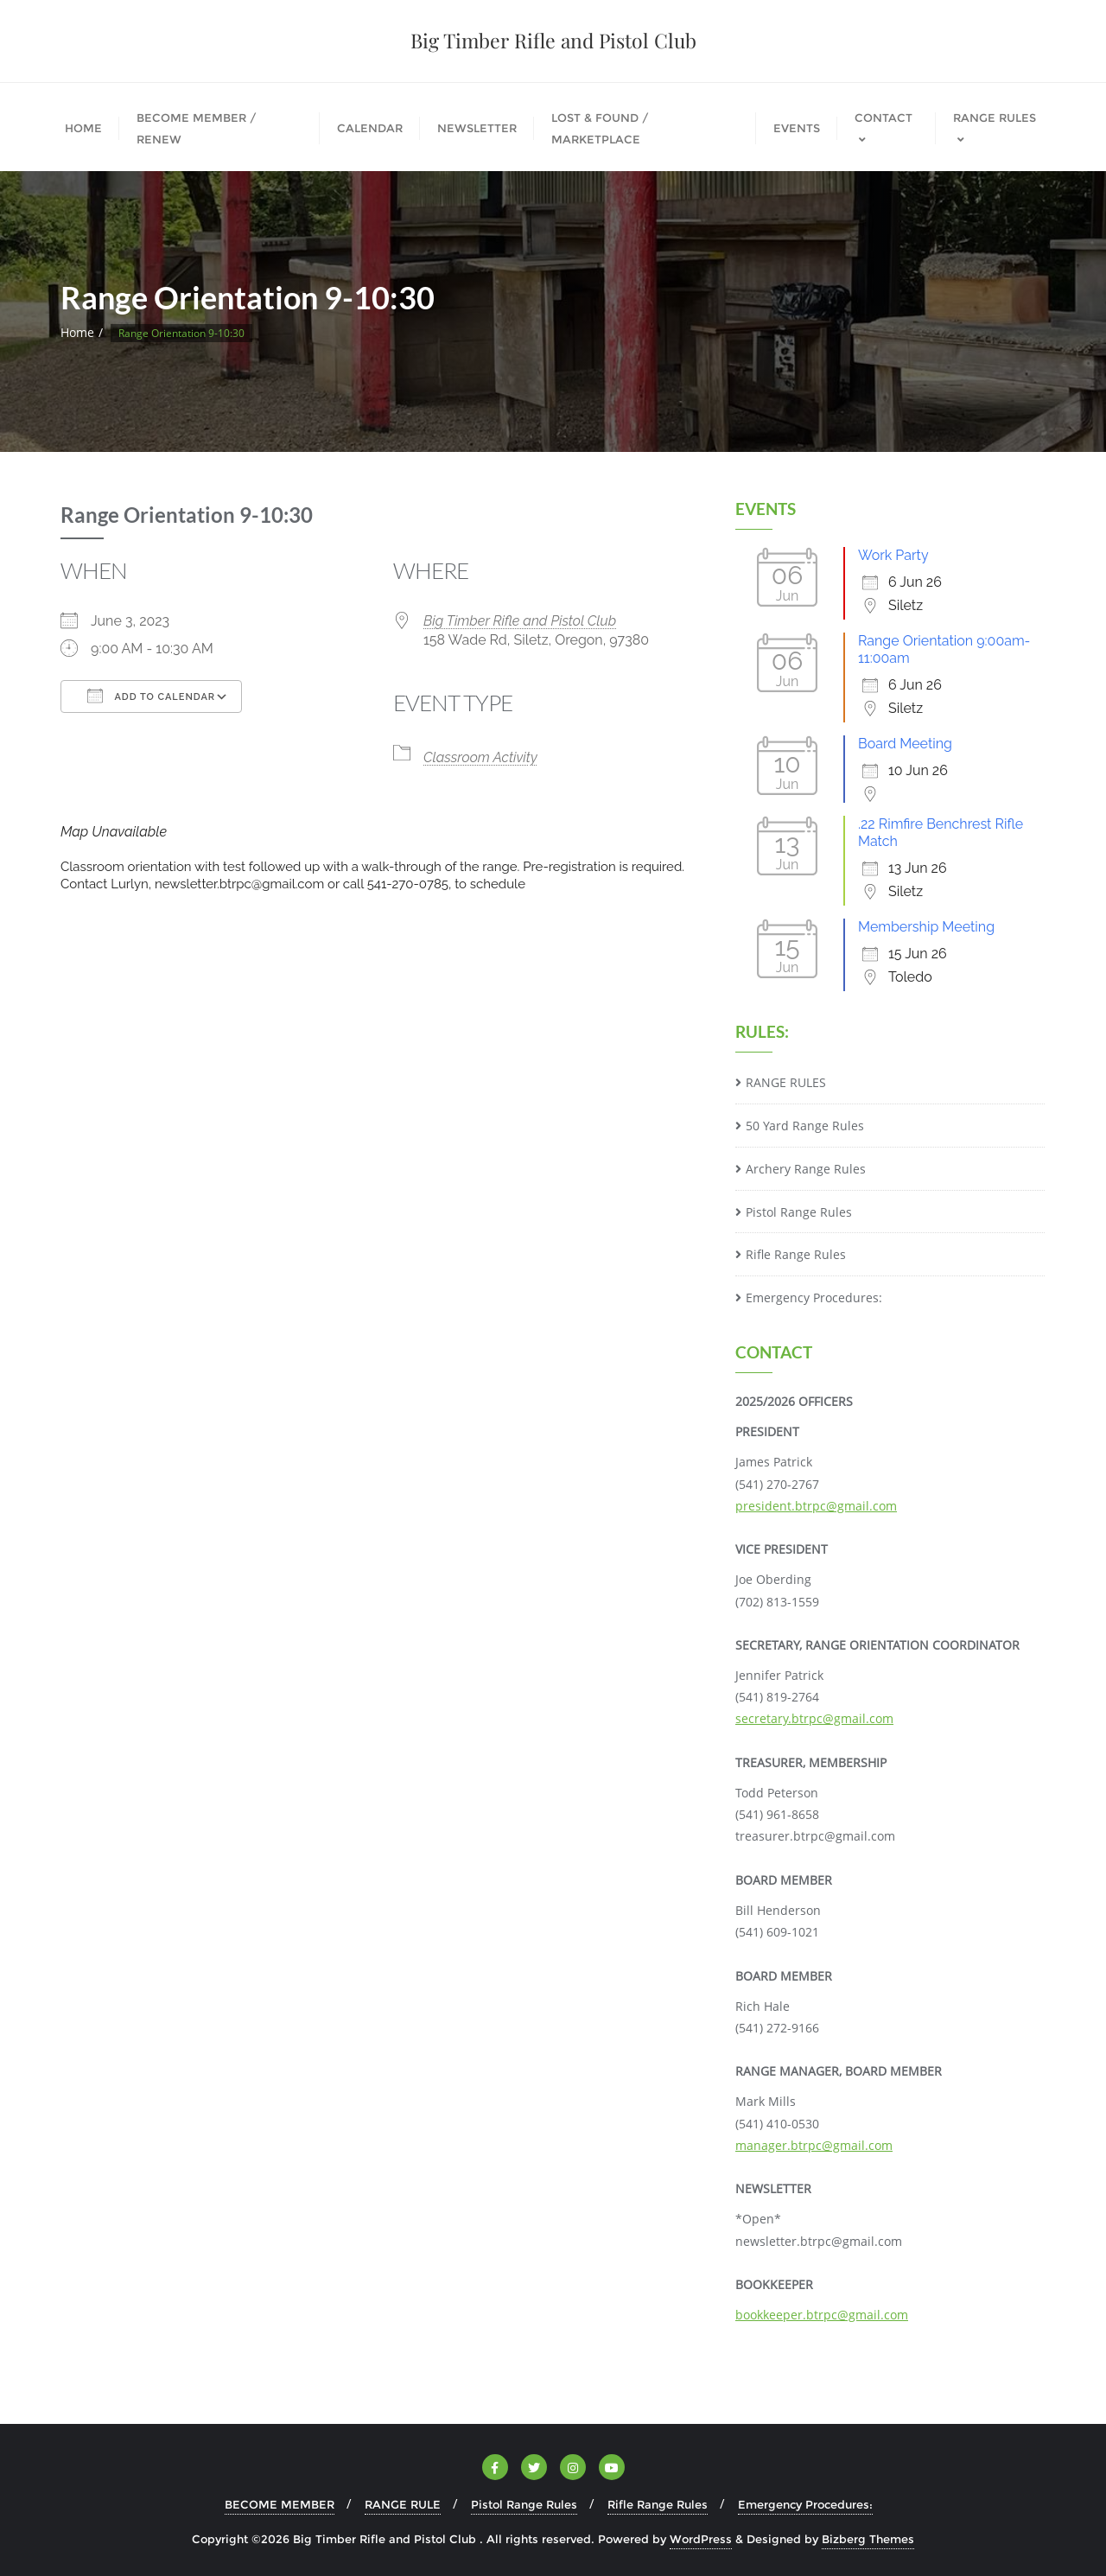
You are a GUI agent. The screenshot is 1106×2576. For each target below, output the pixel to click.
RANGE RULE (403, 2504)
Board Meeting (905, 743)
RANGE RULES (786, 1082)
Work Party (893, 555)
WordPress (701, 2539)
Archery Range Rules (806, 1169)
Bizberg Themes (868, 2539)
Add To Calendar (151, 695)
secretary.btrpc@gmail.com (814, 1718)
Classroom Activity (480, 757)
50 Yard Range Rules (805, 1125)
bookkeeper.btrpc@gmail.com (821, 2314)
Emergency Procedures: (814, 1297)
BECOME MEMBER (279, 2504)
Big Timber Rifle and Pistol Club (519, 621)
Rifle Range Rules (796, 1254)
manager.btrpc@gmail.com (814, 2145)
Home (77, 332)
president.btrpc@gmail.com (816, 1506)
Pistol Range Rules (799, 1212)
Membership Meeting (926, 927)
